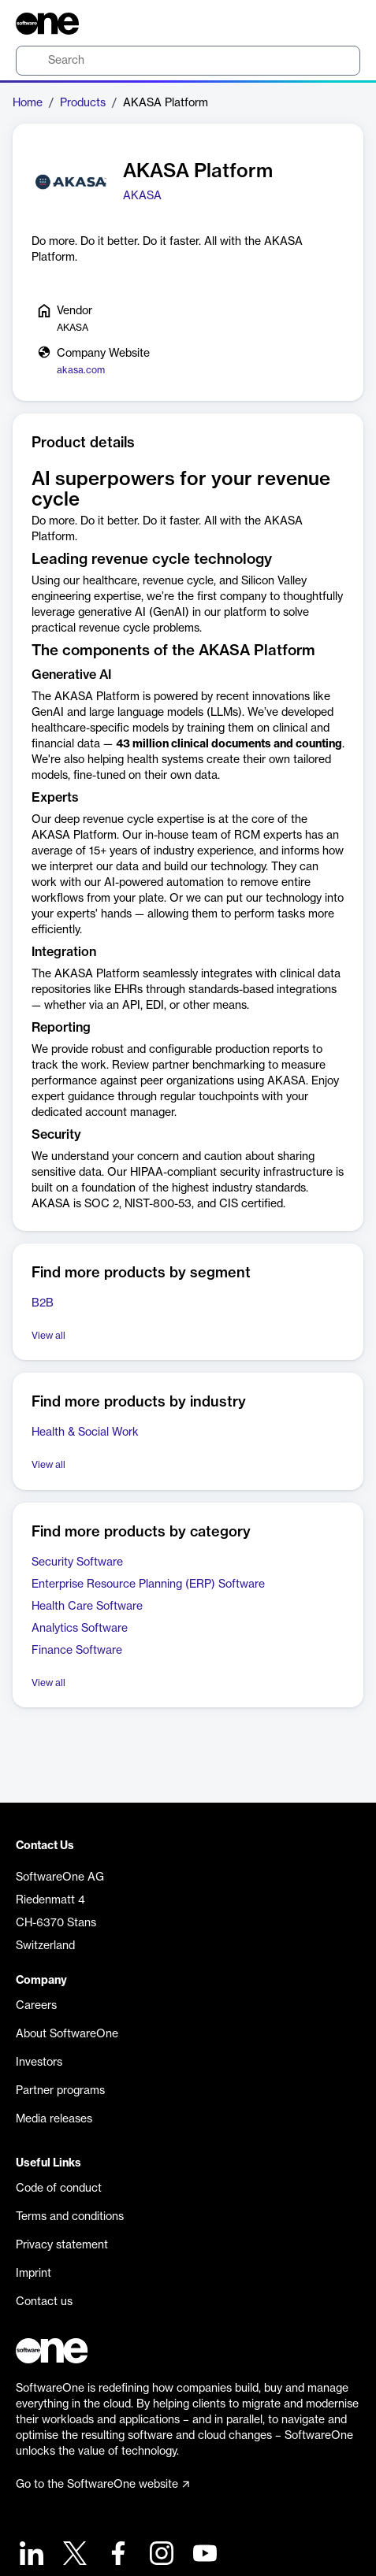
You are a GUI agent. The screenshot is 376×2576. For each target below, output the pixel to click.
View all (48, 1335)
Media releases (54, 2119)
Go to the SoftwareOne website (102, 2484)
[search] (188, 61)
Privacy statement (62, 2245)
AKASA (142, 196)
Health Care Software (87, 1606)
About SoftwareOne (67, 2034)
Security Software (77, 1562)
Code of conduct (59, 2188)
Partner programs (60, 2090)
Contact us (44, 2301)
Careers (36, 2005)
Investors (39, 2062)
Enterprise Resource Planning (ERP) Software (148, 1584)
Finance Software (77, 1650)
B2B (43, 1303)
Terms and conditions (70, 2216)
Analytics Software (80, 1628)
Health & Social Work (85, 1432)
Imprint (33, 2273)
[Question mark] (338, 23)
